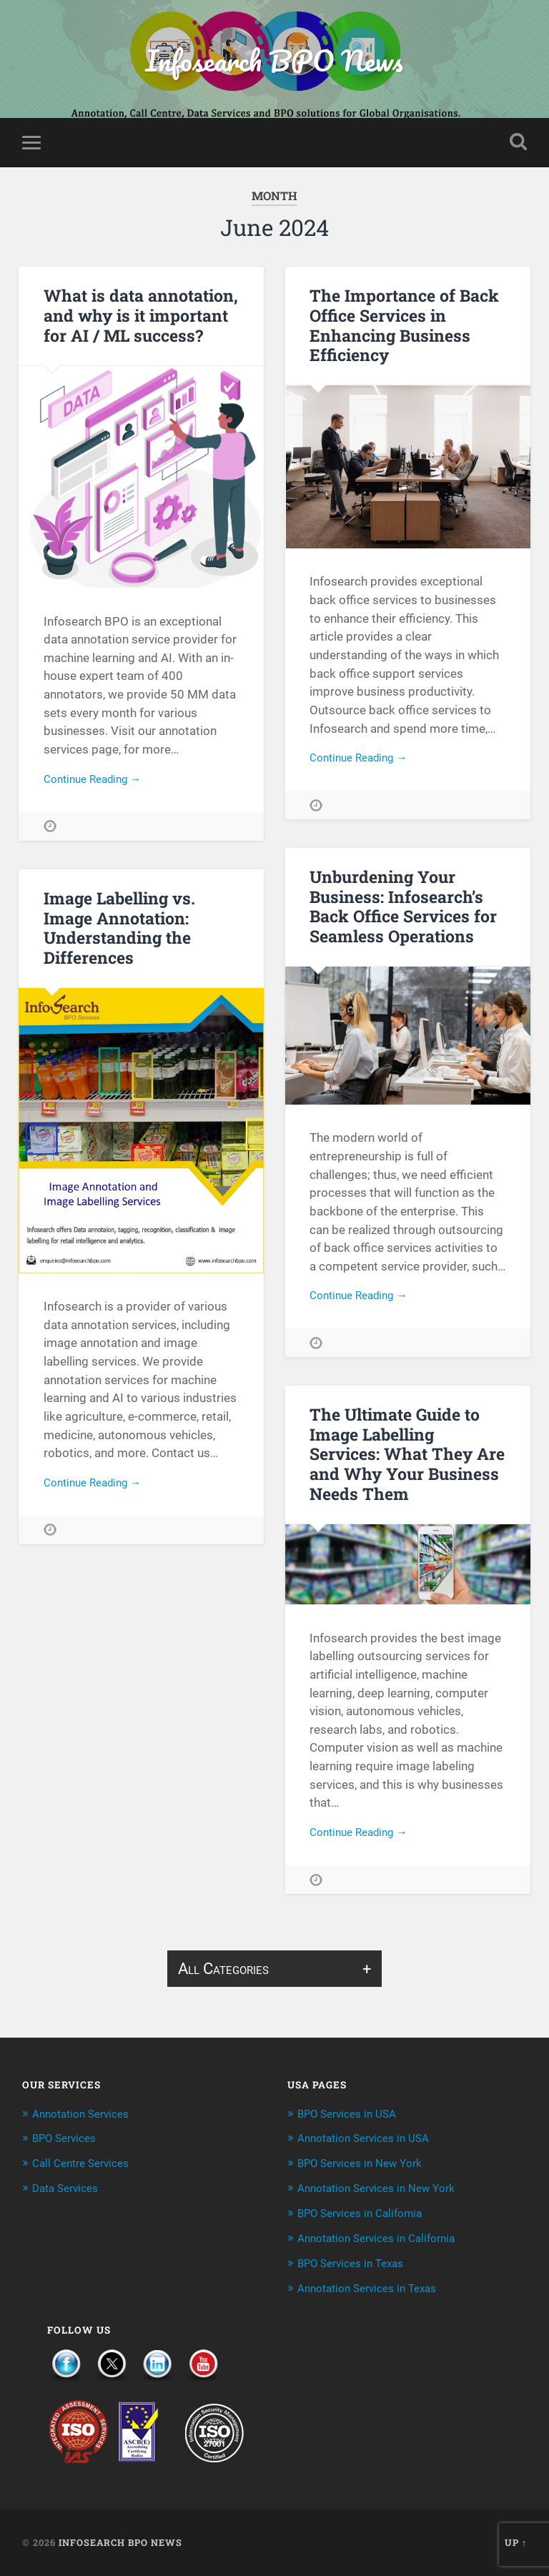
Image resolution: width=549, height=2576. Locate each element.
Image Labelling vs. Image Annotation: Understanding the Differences (118, 931)
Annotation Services (86, 2117)
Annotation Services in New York (384, 2190)
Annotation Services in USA (370, 2142)
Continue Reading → (98, 783)
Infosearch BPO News (274, 61)
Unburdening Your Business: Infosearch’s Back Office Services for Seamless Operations (402, 909)
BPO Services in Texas (357, 2264)
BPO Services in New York (367, 2166)
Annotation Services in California (384, 2239)
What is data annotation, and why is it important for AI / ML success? (138, 319)
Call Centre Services (85, 2166)
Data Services (69, 2190)
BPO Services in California (367, 2215)
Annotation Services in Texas (374, 2288)
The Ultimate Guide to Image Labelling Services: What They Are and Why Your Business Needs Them (405, 1457)
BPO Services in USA (352, 2117)
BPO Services (68, 2142)
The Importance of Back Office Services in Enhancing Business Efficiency (402, 328)
